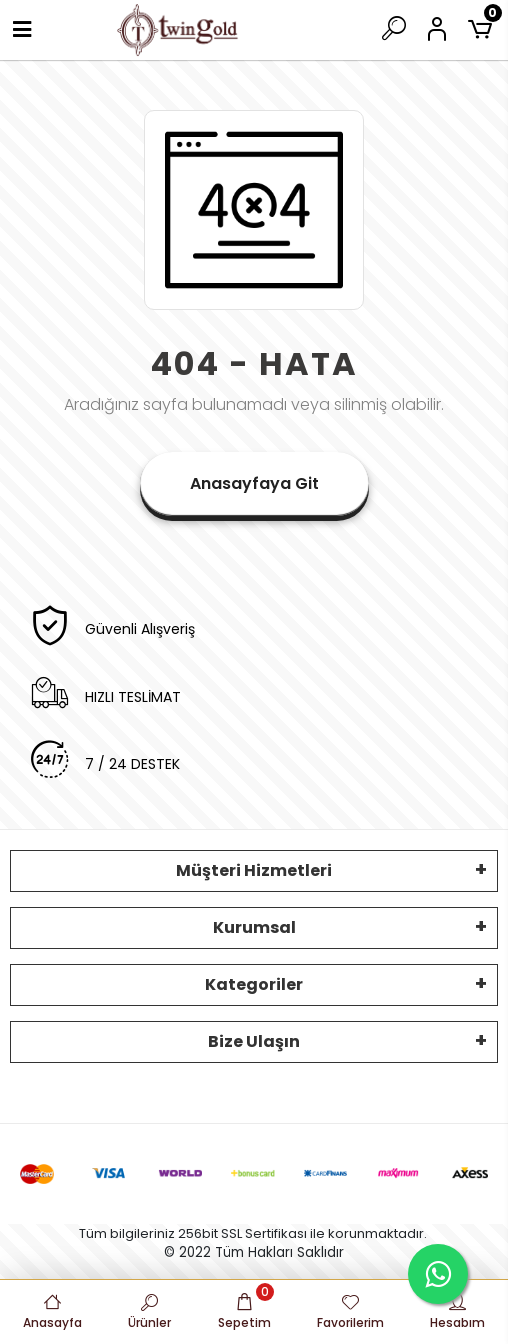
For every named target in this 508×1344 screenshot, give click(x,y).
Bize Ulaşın (254, 1041)
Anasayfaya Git (254, 483)
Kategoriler (254, 984)
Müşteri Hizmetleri (254, 870)
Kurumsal (254, 927)
